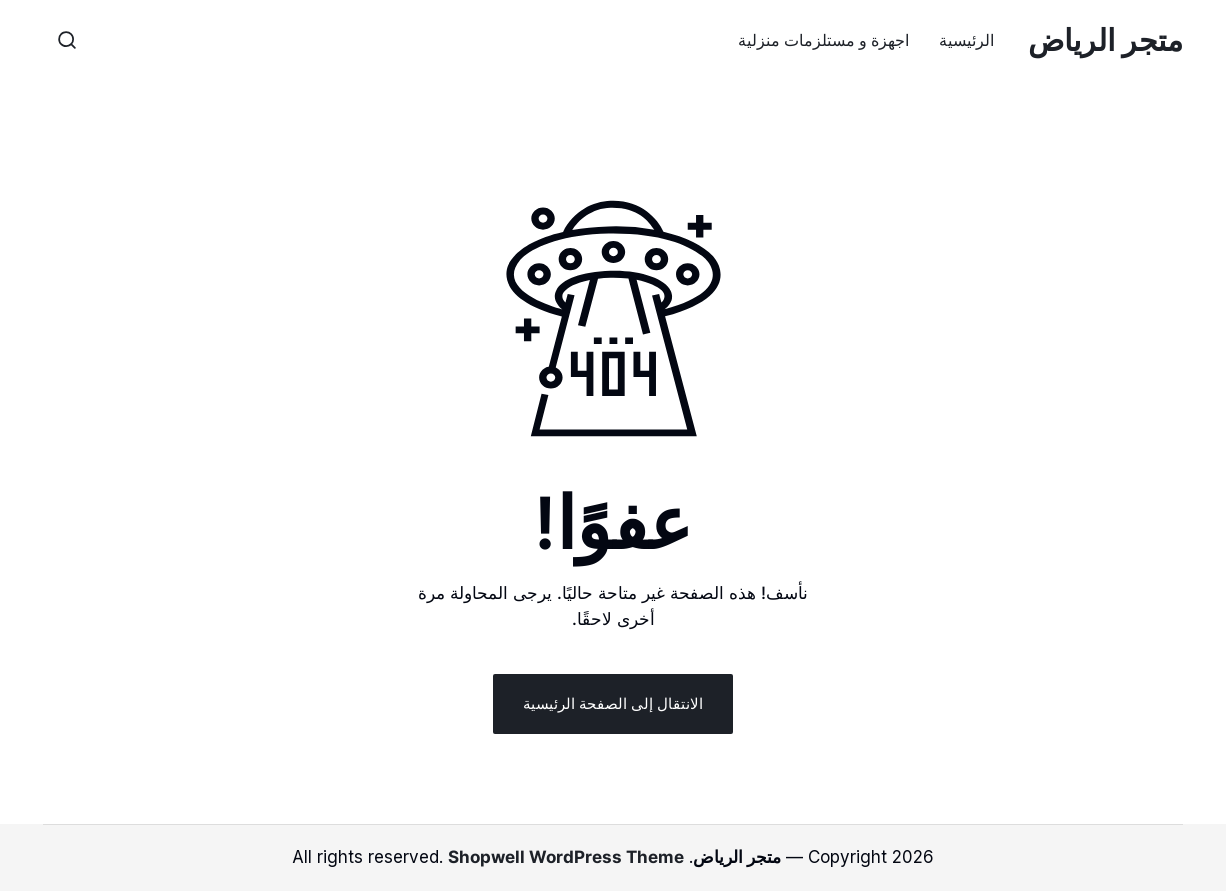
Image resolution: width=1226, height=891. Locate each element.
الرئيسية (966, 40)
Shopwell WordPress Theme (566, 857)
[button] (67, 40)
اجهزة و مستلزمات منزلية (823, 40)
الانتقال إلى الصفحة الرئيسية (613, 703)
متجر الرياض (1105, 40)
